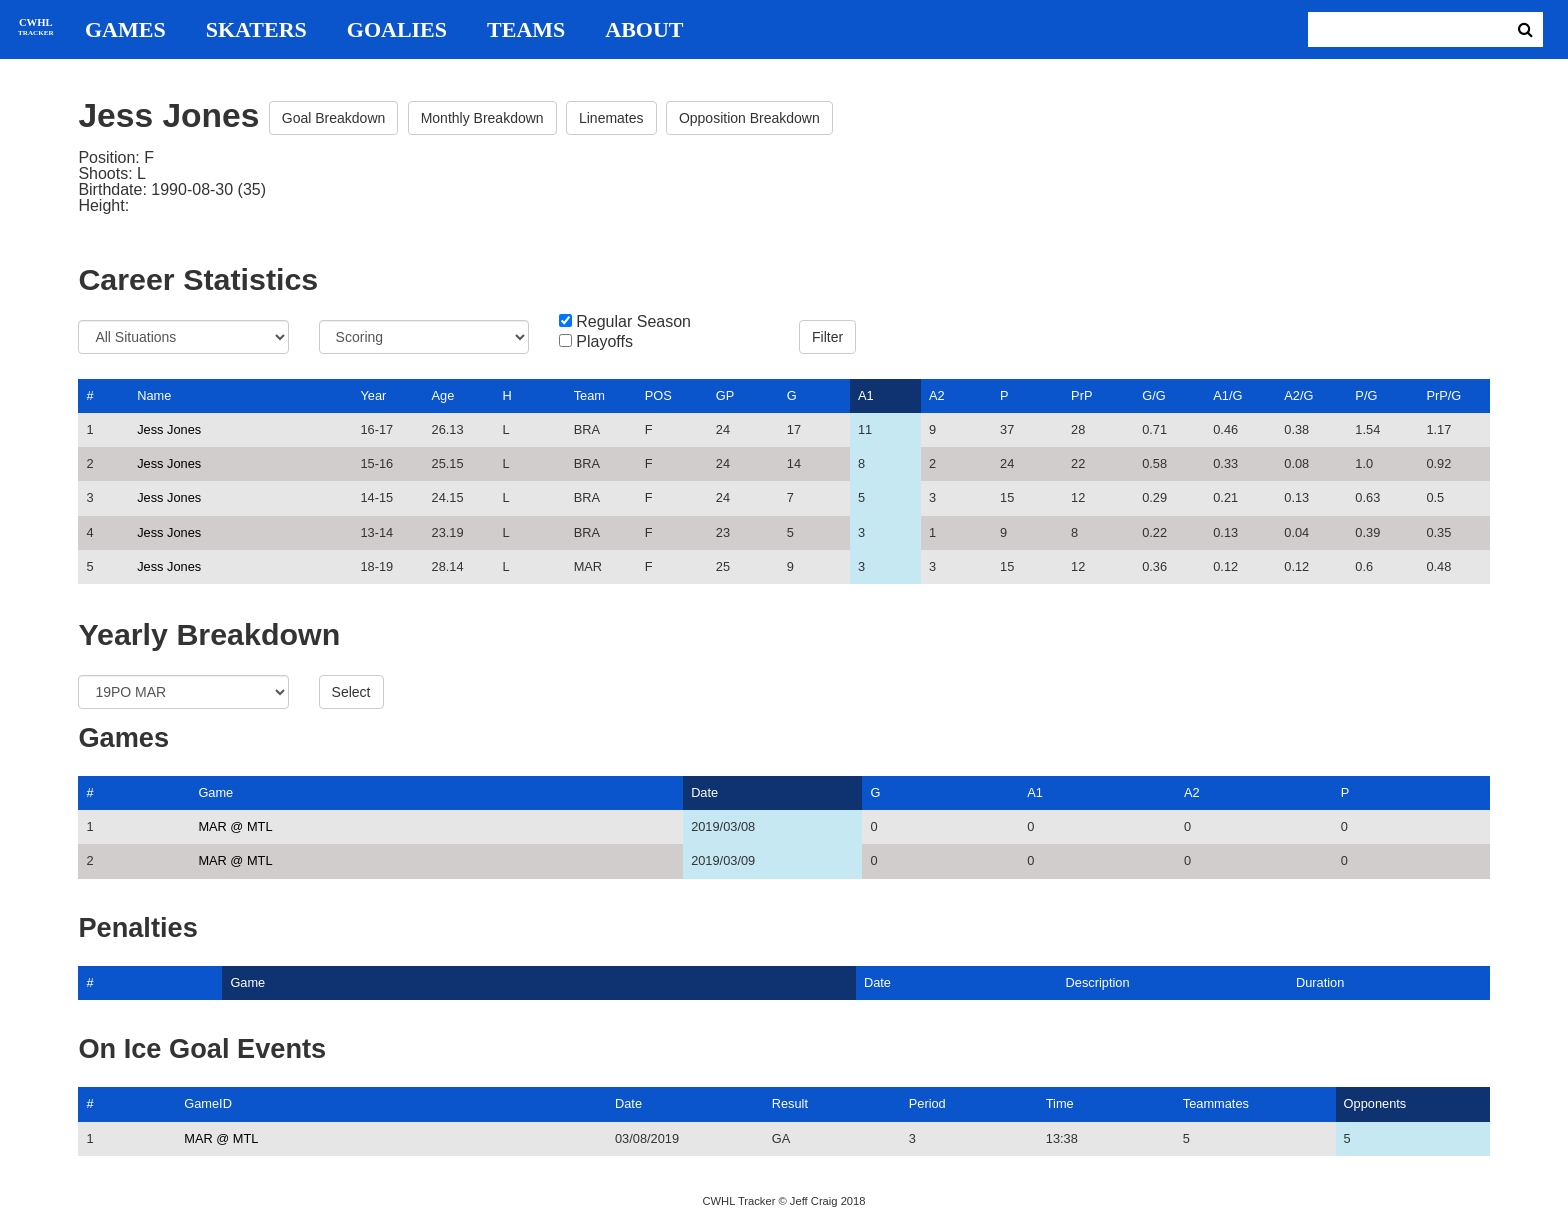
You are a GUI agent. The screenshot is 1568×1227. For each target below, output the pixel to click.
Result (790, 1103)
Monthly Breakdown (482, 118)
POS (658, 395)
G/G (1153, 395)
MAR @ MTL (235, 826)
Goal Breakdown (334, 118)
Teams (526, 30)
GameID (208, 1103)
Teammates (1216, 1103)
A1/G (1227, 395)
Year (373, 395)
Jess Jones (169, 429)
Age (443, 395)
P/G (1366, 395)
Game (215, 792)
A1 (866, 395)
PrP (1081, 395)
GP (725, 395)
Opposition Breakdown (749, 118)
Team (589, 395)
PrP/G (1443, 395)
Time (1060, 1103)
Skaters (256, 30)
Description (1098, 982)
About (644, 30)
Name (154, 395)
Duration (1320, 982)
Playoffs (604, 342)
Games (125, 30)
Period (927, 1103)
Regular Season (633, 322)
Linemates (611, 118)
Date (704, 792)
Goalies (397, 30)
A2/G (1298, 395)
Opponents (1375, 1103)
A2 (937, 395)
